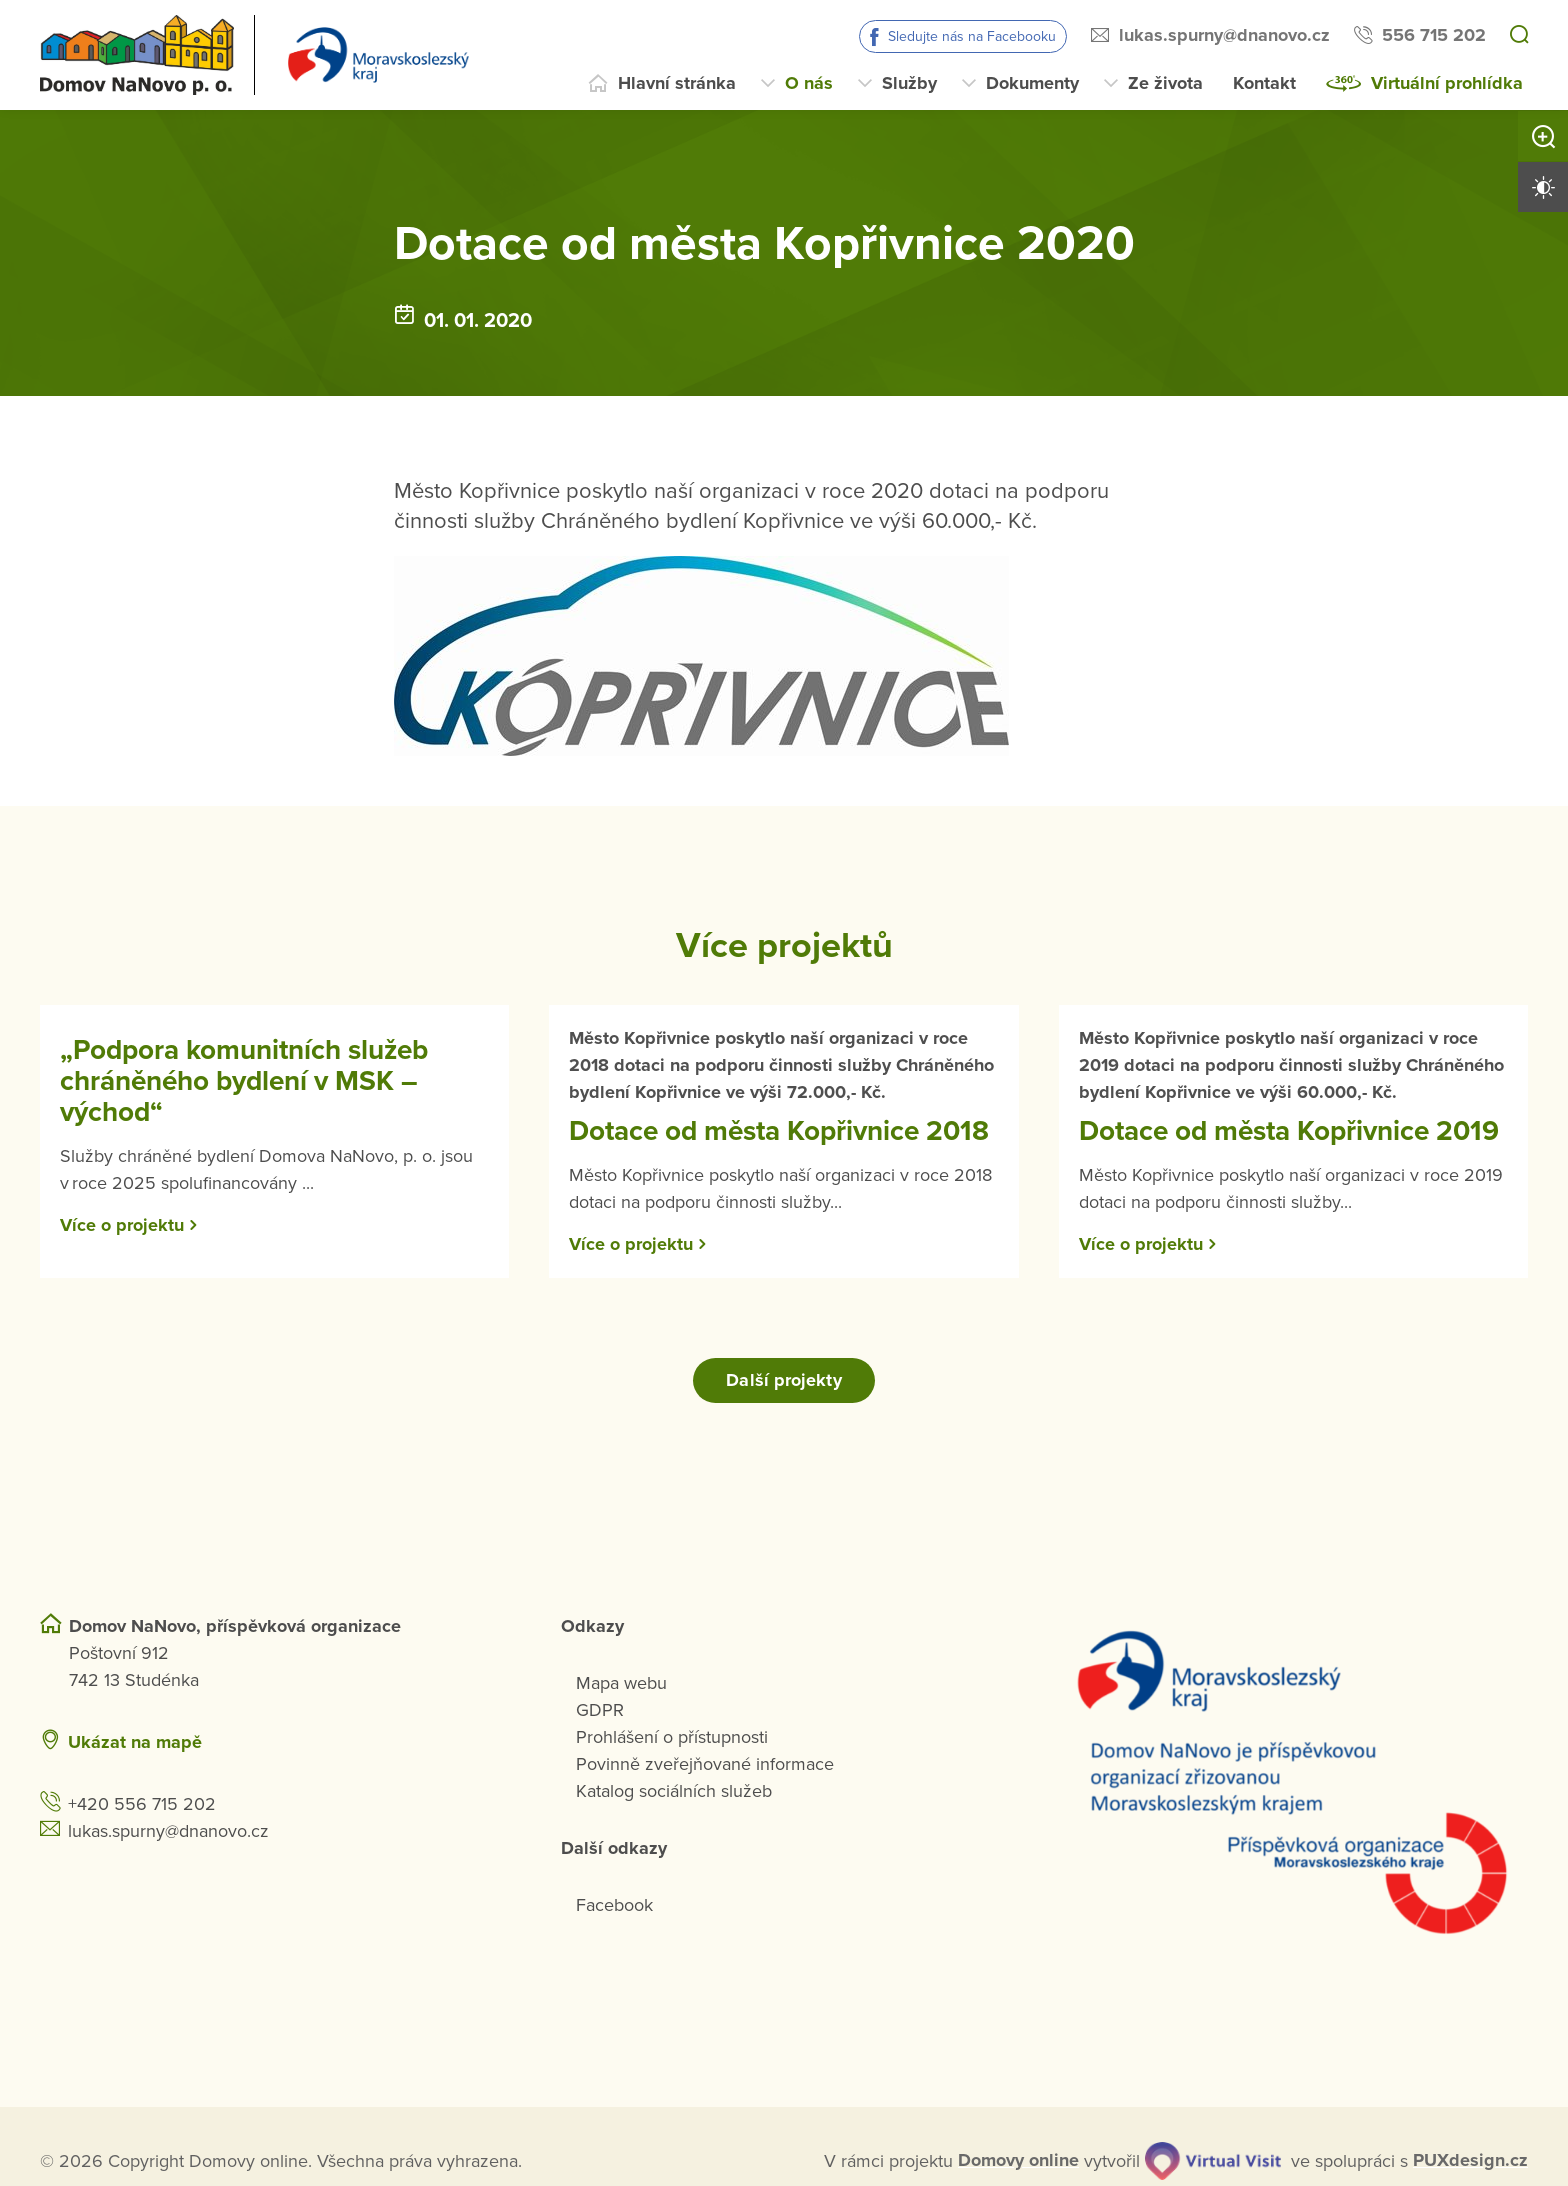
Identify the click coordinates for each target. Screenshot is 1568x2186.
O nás (809, 83)
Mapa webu (621, 1682)
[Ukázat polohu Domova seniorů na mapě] (409, 1741)
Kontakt (1264, 83)
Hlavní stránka (677, 83)
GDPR (600, 1709)
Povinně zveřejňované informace (705, 1763)
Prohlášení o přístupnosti (672, 1736)
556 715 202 (1434, 35)
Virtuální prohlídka (1447, 83)
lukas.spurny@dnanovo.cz (1224, 35)
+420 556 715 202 (142, 1803)
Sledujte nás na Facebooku (972, 36)
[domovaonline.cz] (1018, 2160)
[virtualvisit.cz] (1213, 2160)
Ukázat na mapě (135, 1741)
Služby (909, 83)
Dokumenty (1032, 83)
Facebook (614, 1904)
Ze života (1165, 83)
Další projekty (783, 1379)
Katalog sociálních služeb (674, 1790)
